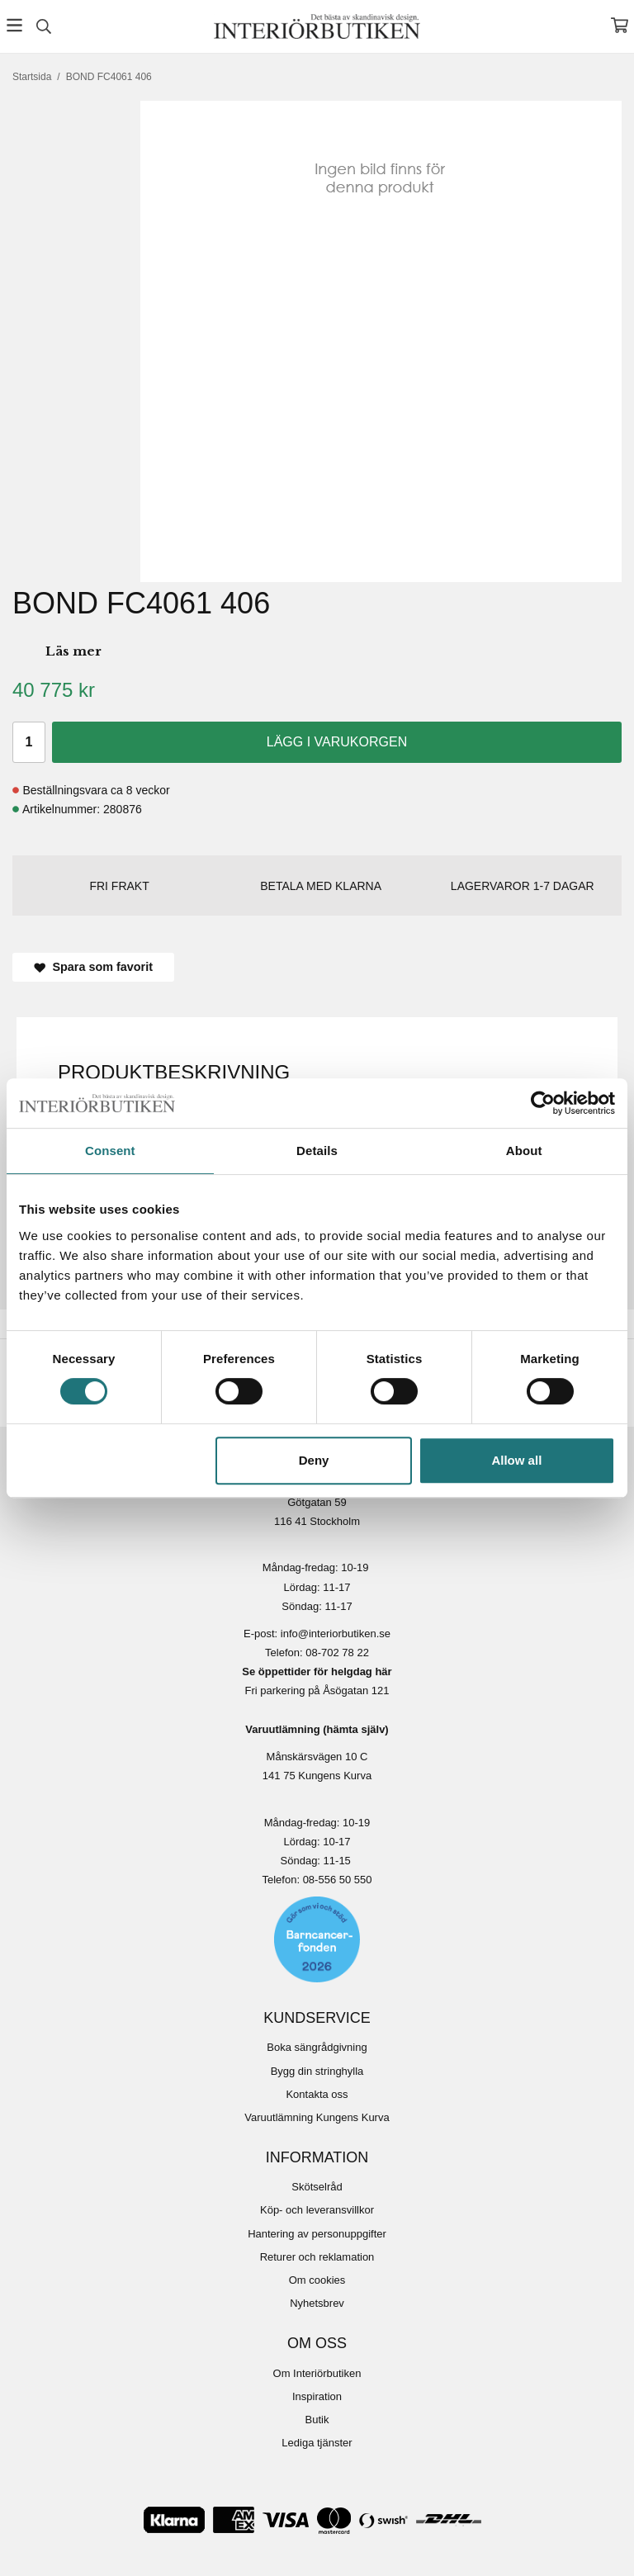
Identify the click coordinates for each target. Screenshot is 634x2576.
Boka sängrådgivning (317, 2047)
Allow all (516, 1460)
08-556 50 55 (335, 1879)
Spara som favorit (93, 966)
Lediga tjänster (317, 2442)
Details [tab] (317, 1151)
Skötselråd (316, 2187)
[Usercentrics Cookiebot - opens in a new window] (543, 1103)
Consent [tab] (110, 1151)
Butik (317, 2419)
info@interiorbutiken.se (335, 1633)
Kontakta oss (317, 2094)
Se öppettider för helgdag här (316, 1671)
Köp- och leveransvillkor (317, 2210)
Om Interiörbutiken (317, 2373)
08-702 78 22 (337, 1652)
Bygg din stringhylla (317, 2071)
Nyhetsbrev (317, 2303)
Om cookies (317, 2280)
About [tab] (524, 1151)
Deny (314, 1460)
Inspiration (317, 2396)
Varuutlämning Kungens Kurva (316, 2117)
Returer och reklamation (317, 2257)
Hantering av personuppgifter (317, 2234)
